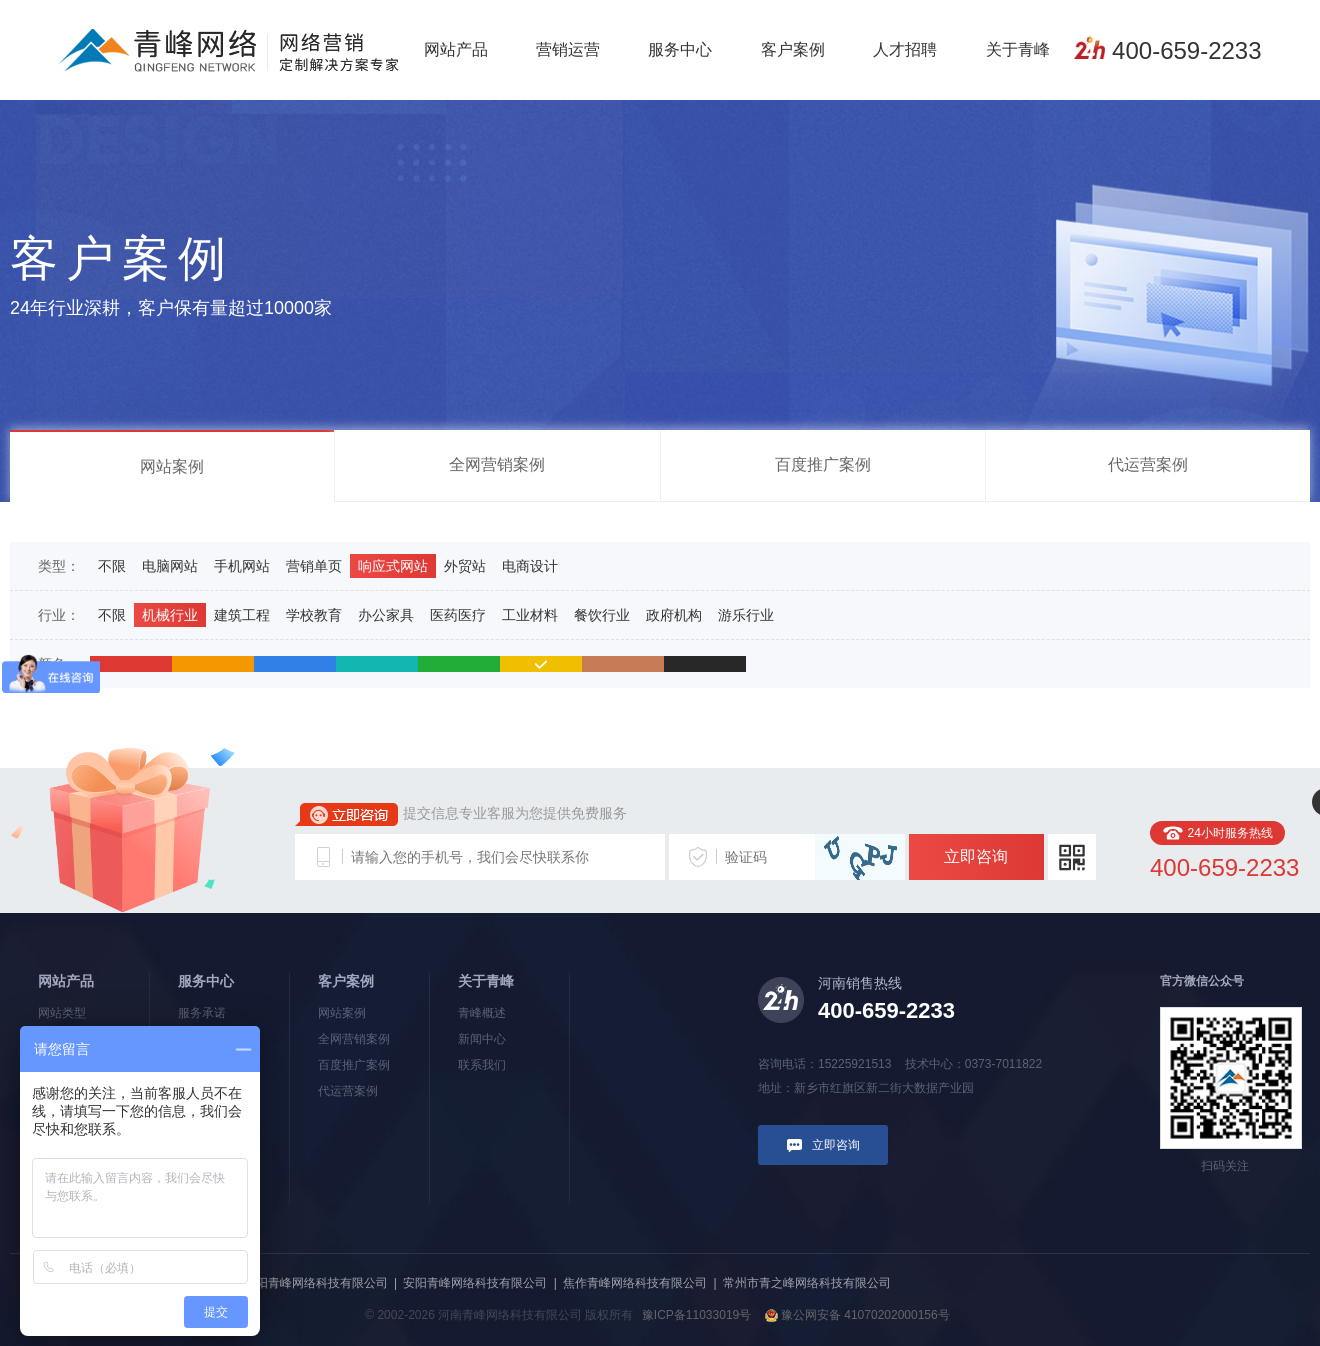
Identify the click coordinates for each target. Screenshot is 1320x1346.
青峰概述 (482, 1013)
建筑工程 (242, 615)
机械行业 (170, 615)
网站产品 (456, 49)
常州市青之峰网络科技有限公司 (807, 1283)
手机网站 (242, 566)
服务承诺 (202, 1013)
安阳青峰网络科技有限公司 (475, 1283)
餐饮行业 (602, 615)
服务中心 (680, 49)
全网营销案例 (497, 464)
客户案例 (793, 49)
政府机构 (674, 615)
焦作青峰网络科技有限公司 (635, 1283)
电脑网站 (170, 566)
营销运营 (568, 49)
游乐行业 (746, 615)
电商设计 (530, 566)
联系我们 (482, 1065)
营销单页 (314, 566)
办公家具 (386, 615)
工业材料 (530, 615)
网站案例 (172, 466)
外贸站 (465, 566)
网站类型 (62, 1013)
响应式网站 (393, 566)
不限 (112, 566)
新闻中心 (482, 1039)
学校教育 (314, 615)
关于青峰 (1018, 49)
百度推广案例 (823, 464)
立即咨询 (976, 856)
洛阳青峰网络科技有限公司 (316, 1283)
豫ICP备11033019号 (696, 1315)
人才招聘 (905, 49)
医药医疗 (458, 615)
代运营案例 (1148, 464)
